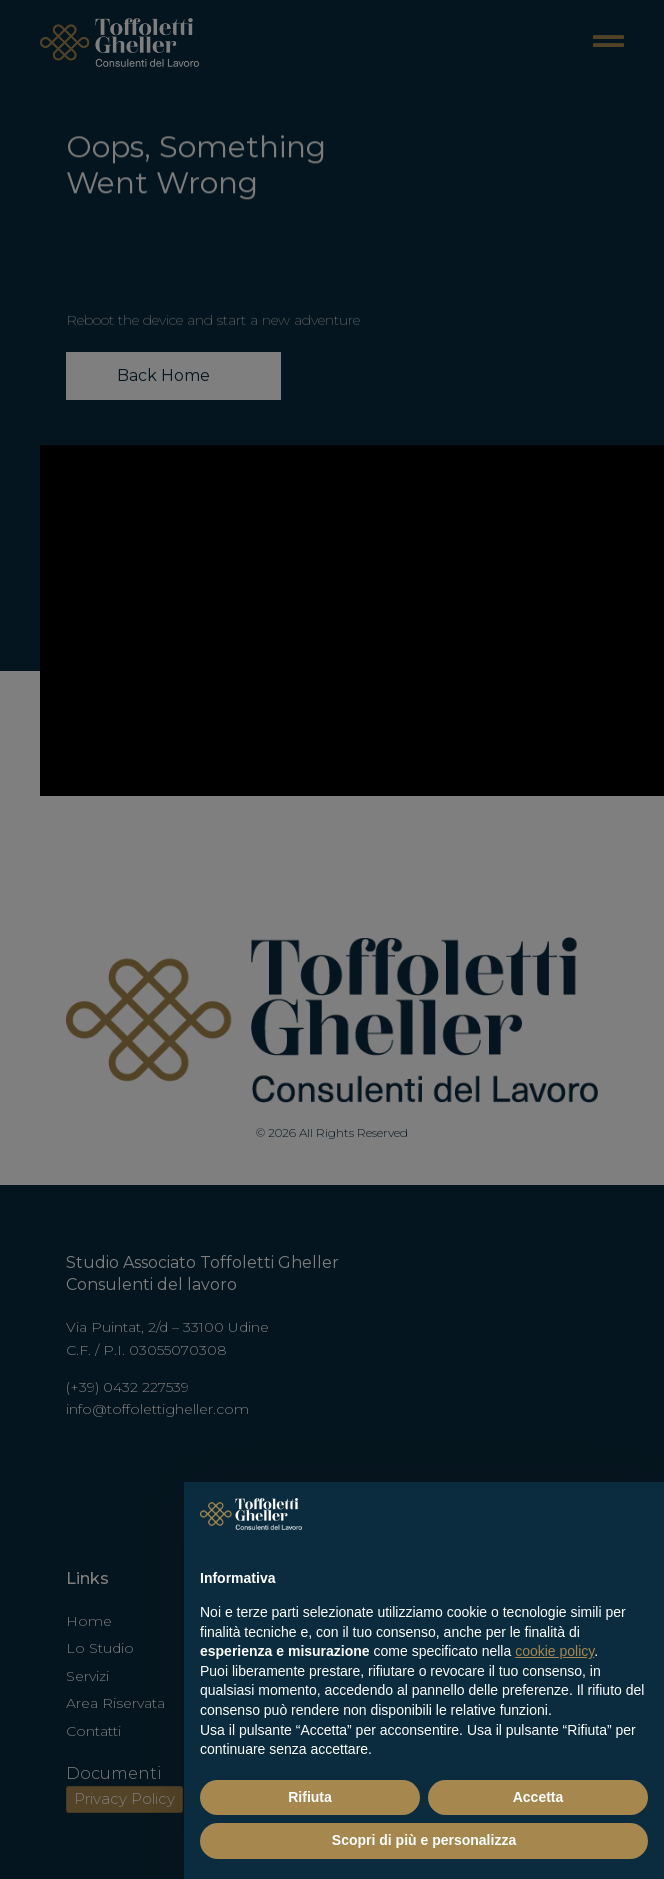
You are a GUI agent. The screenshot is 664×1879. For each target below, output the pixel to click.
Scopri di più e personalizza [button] (424, 1840)
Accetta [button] (538, 1797)
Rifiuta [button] (310, 1797)
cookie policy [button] (554, 1651)
